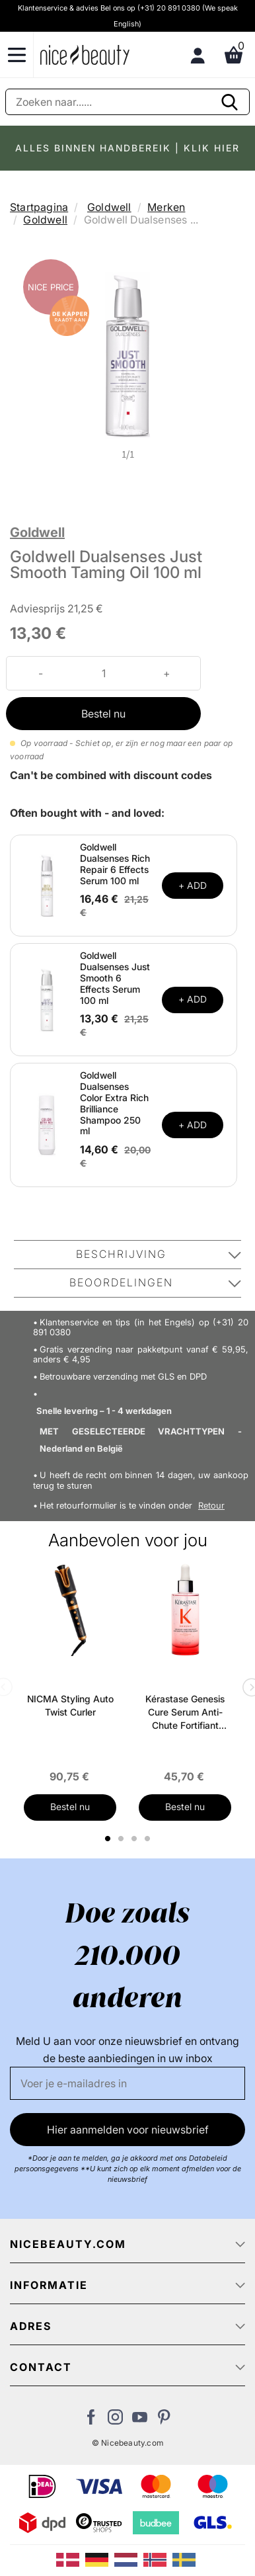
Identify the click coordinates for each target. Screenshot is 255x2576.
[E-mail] (127, 2083)
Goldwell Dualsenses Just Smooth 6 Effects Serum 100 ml (115, 977)
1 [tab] (108, 1838)
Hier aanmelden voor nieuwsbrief (128, 2129)
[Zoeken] (127, 102)
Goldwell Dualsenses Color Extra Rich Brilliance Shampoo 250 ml (114, 1102)
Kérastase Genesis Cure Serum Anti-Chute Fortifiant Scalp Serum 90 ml (185, 1712)
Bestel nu (103, 713)
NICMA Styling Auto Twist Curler (70, 1705)
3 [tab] (136, 1838)
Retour (211, 1506)
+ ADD (192, 885)
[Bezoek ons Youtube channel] (140, 2420)
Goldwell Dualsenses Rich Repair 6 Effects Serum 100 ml (115, 863)
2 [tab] (123, 1838)
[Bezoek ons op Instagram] (115, 2420)
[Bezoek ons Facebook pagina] (91, 2420)
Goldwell (109, 207)
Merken (166, 207)
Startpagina (39, 207)
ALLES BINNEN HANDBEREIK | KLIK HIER (127, 147)
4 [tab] (149, 1838)
